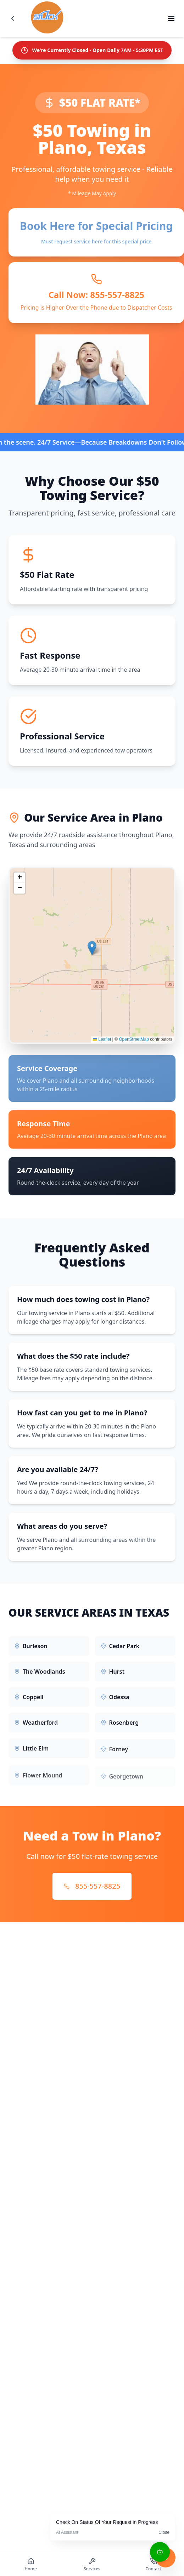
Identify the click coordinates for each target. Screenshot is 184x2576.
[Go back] (13, 18)
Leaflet (102, 1044)
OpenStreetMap (134, 1044)
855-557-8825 (92, 1886)
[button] (92, 953)
